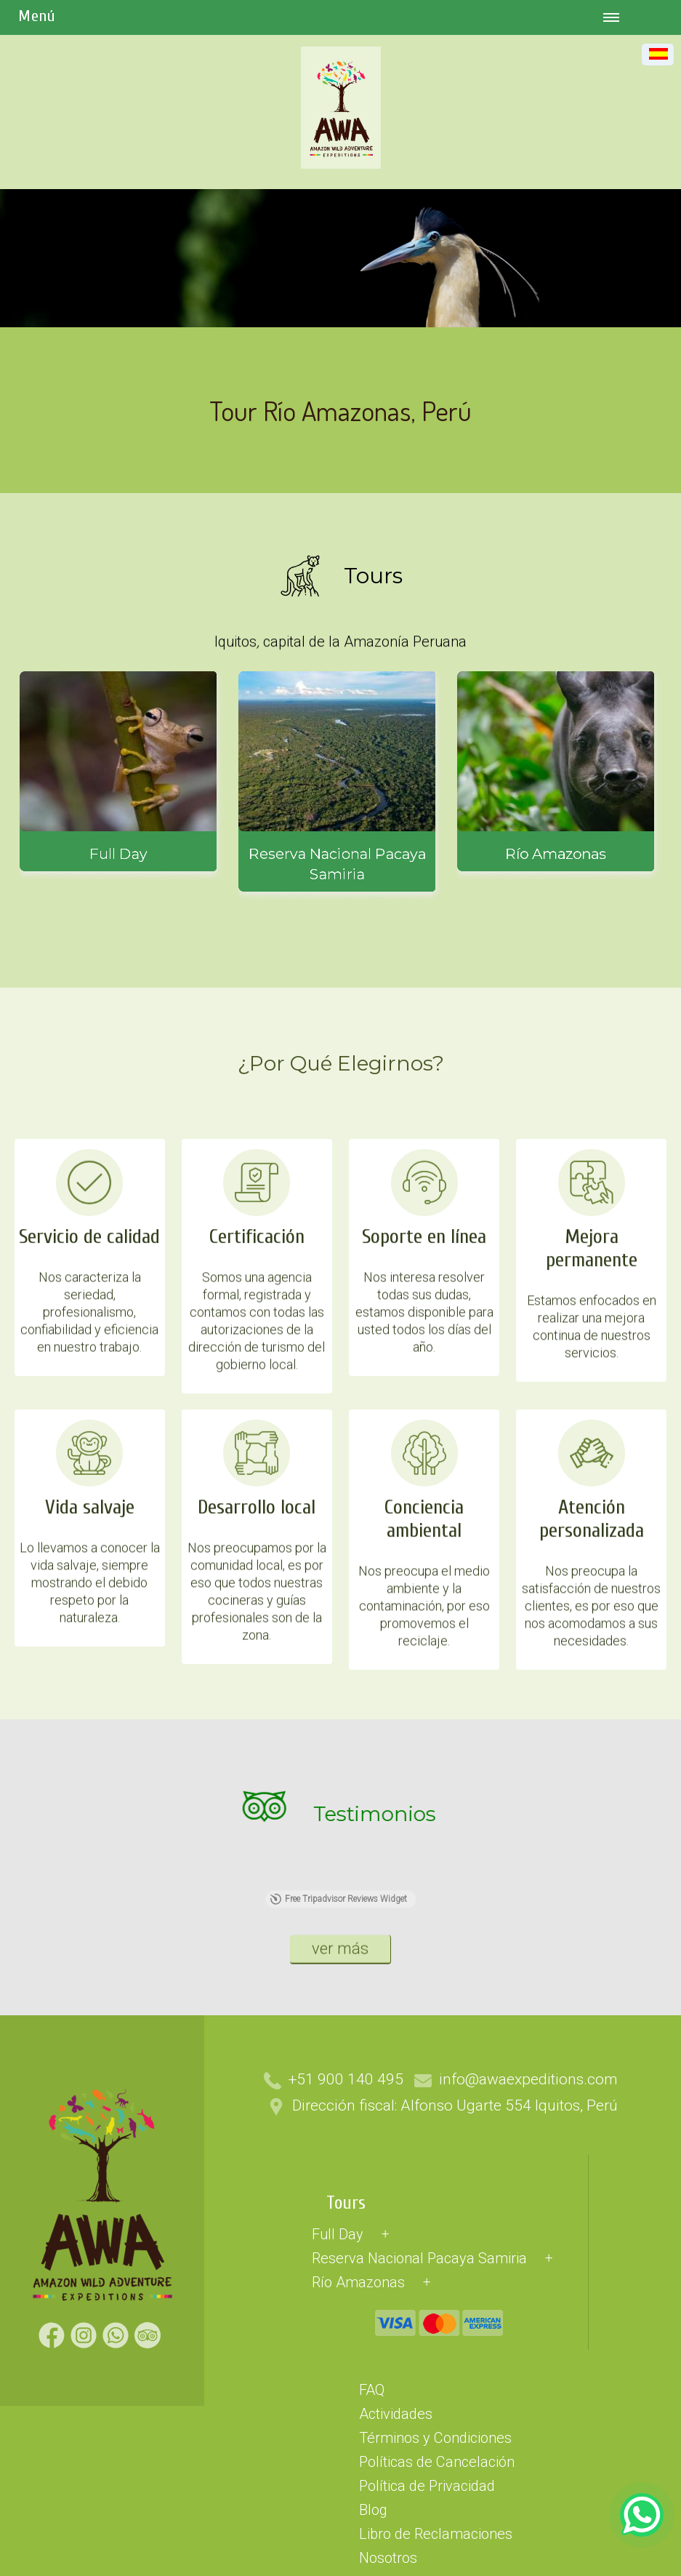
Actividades (395, 2559)
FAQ (371, 2535)
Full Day (337, 2379)
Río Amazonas (358, 2427)
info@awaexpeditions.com (528, 2224)
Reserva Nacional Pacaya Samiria (419, 2403)
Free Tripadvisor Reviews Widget (338, 2092)
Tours (346, 2348)
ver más (340, 2037)
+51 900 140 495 (346, 2224)
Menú (36, 16)
